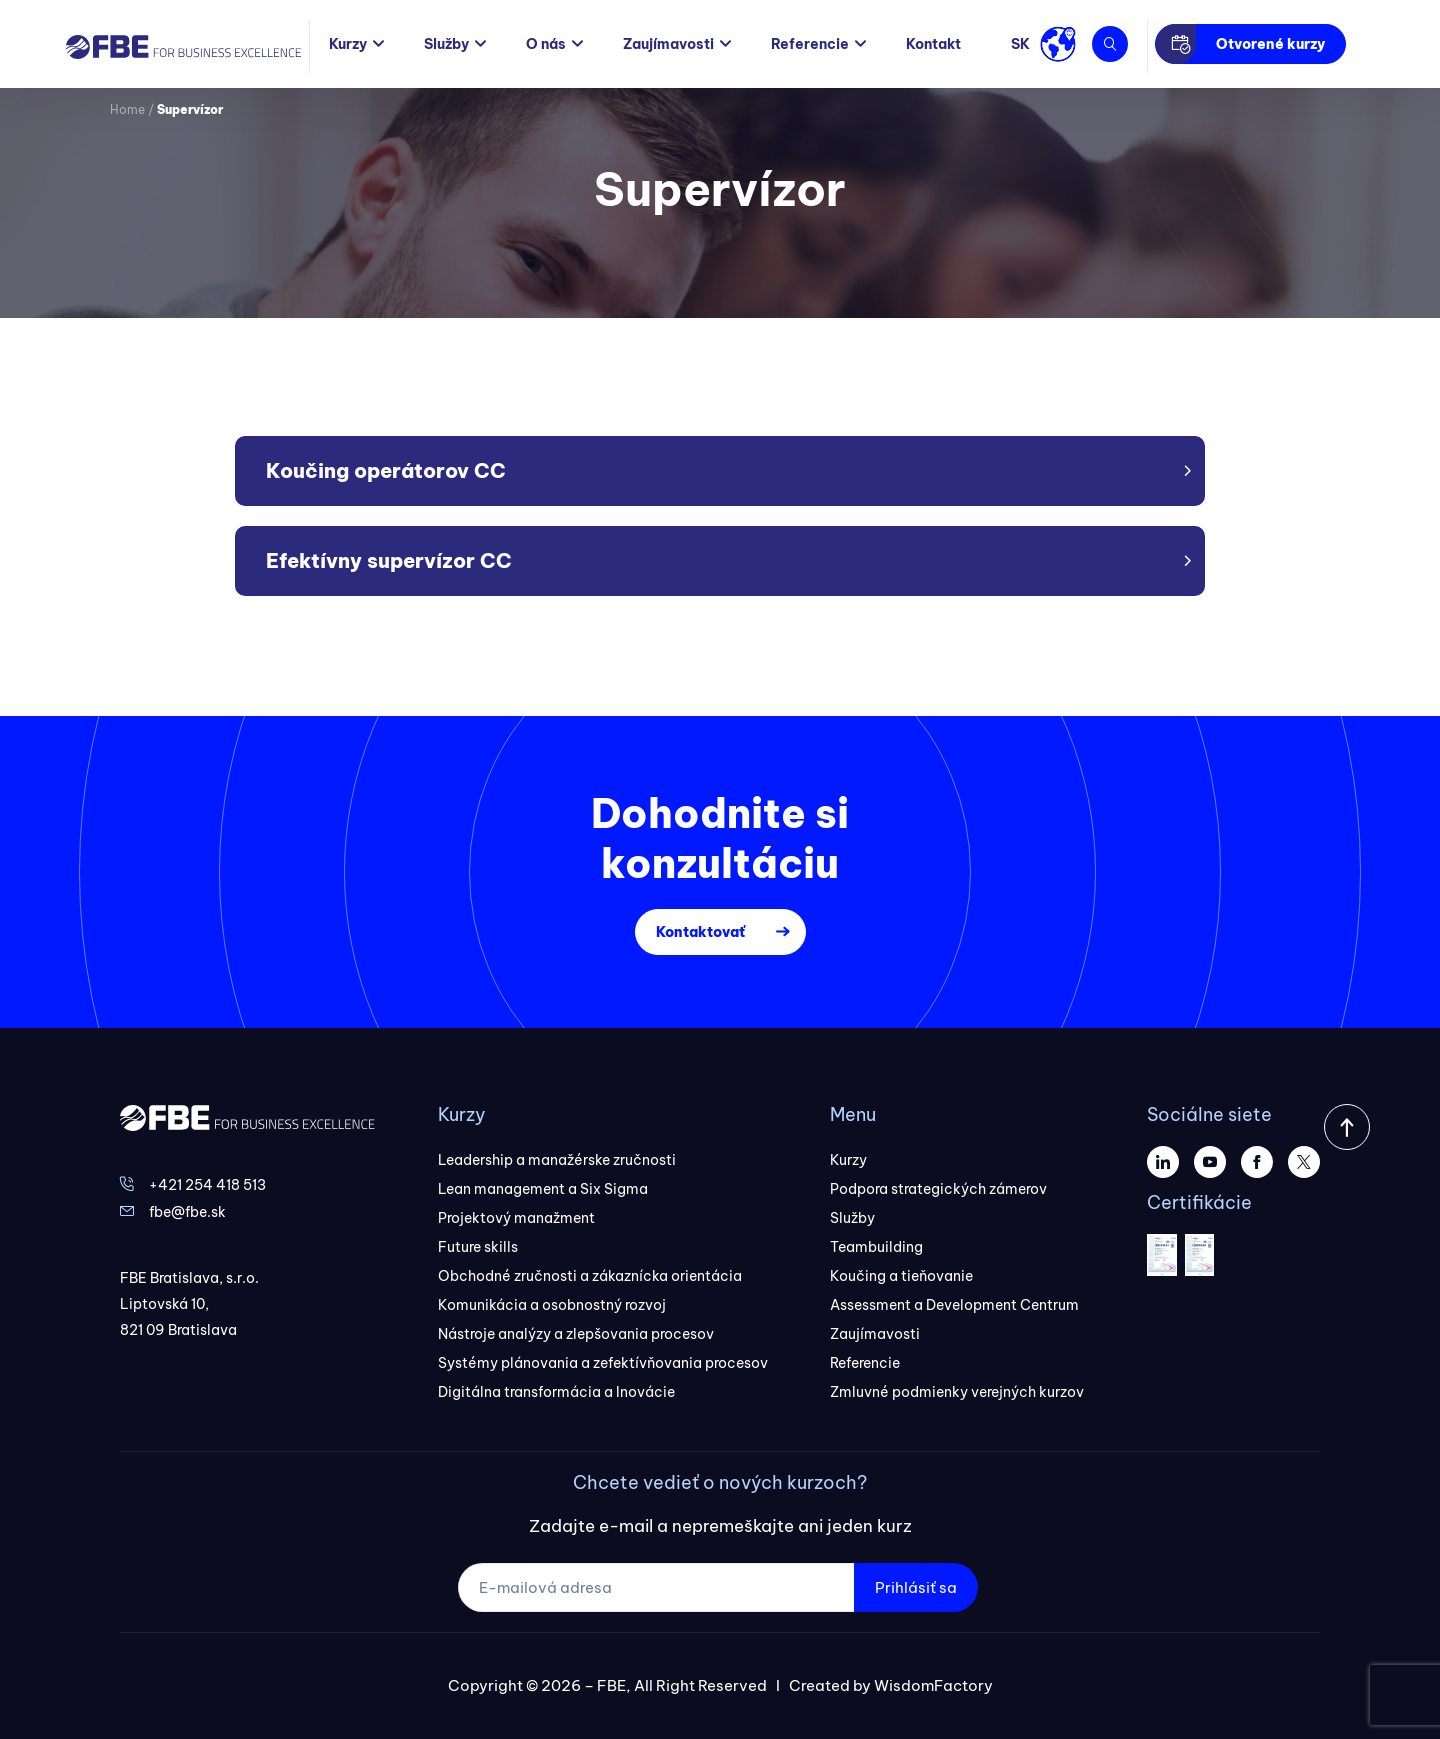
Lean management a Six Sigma (543, 1189)
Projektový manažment (516, 1218)
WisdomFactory (933, 1685)
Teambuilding (876, 1247)
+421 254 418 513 (207, 1185)
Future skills (478, 1247)
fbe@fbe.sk (187, 1212)
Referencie (810, 44)
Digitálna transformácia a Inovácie (556, 1392)
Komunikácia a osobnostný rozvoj (552, 1305)
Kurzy (348, 44)
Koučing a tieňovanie (901, 1276)
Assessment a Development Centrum (954, 1305)
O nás (546, 44)
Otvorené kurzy (1270, 44)
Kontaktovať (700, 932)
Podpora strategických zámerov (938, 1189)
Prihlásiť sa (916, 1587)
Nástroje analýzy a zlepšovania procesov (576, 1334)
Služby (446, 44)
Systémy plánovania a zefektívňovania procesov (603, 1363)
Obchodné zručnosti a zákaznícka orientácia (590, 1276)
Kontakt (933, 44)
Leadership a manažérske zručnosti (557, 1160)
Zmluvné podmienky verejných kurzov (957, 1392)
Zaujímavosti (668, 44)
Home (127, 109)
